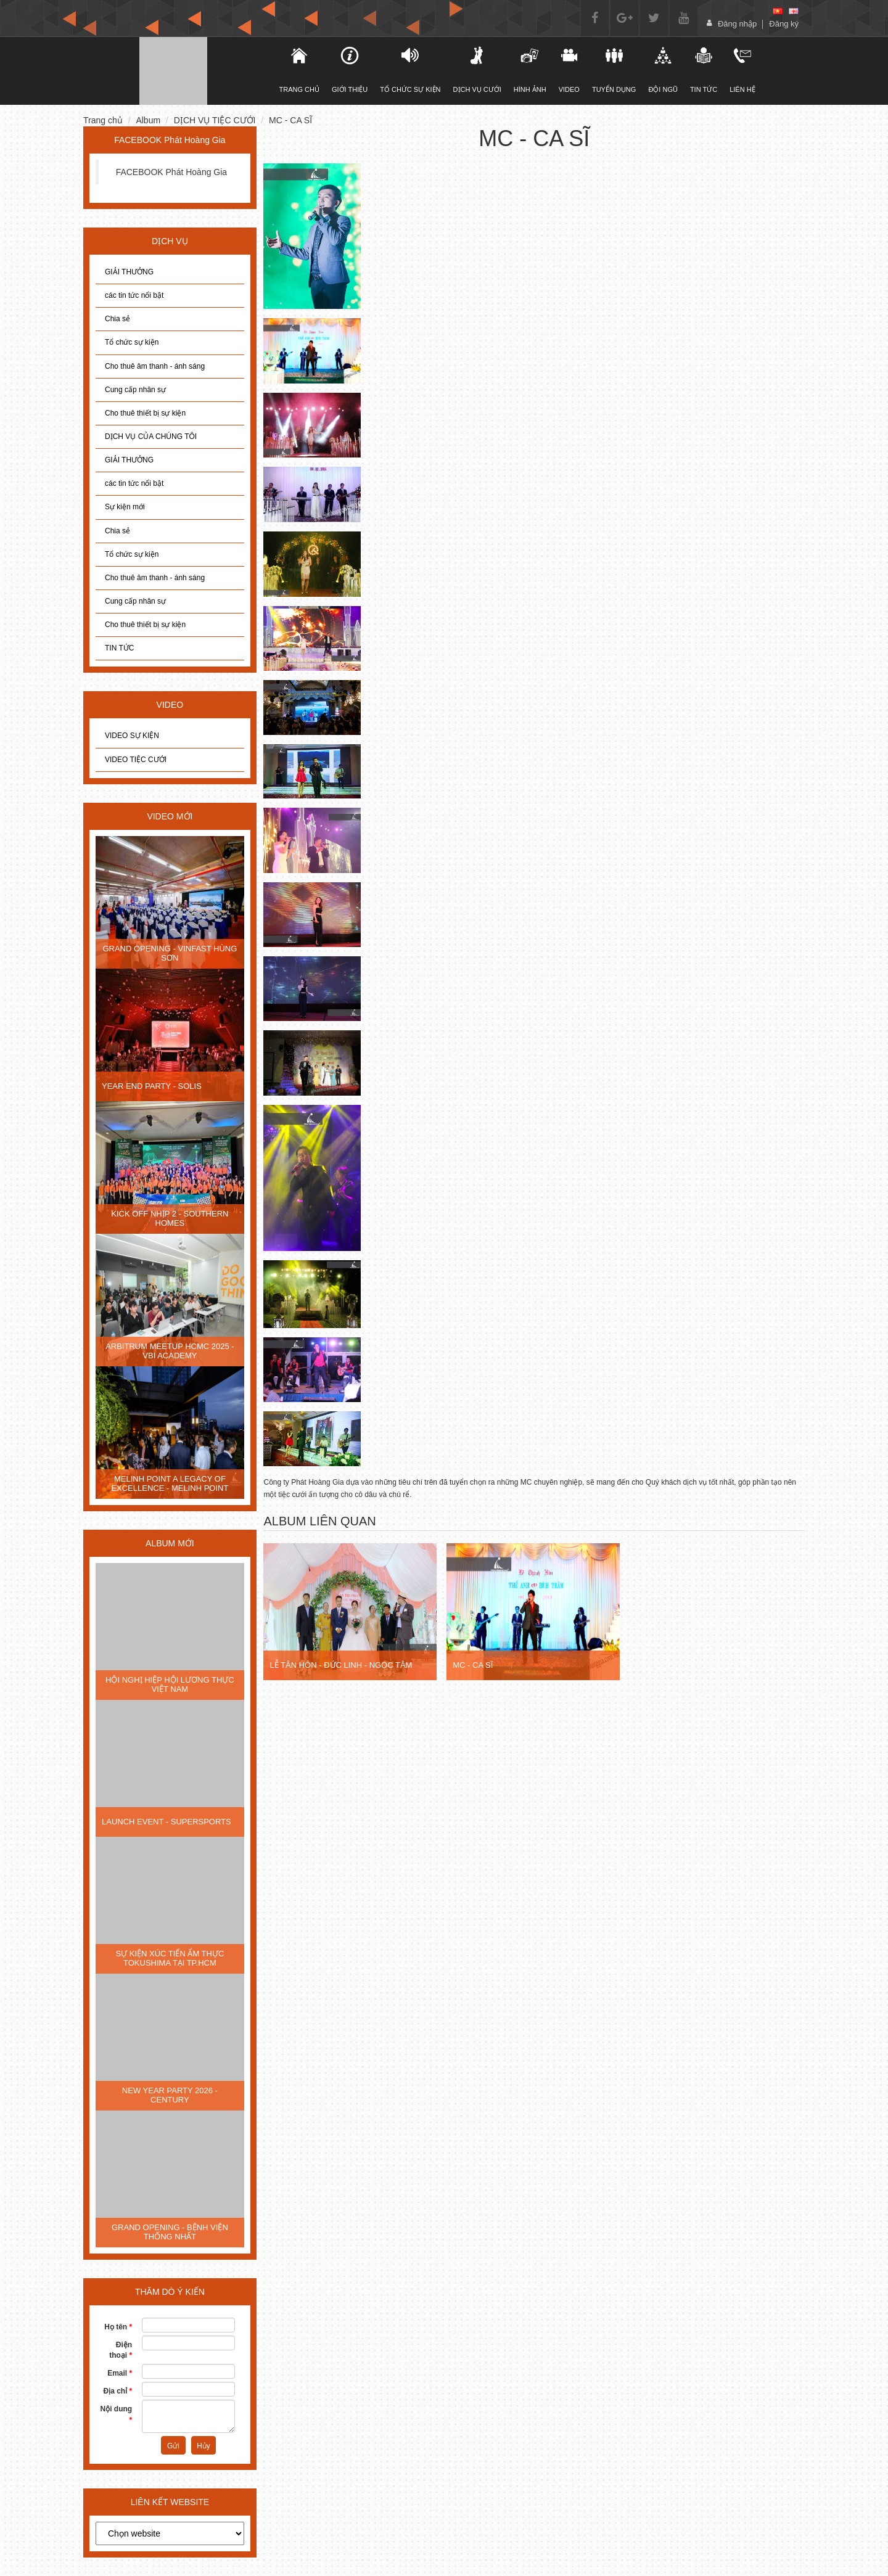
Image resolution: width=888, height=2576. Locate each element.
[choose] (170, 2533)
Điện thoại (120, 2350)
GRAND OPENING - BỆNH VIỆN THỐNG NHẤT (170, 2232)
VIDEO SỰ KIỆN (132, 735)
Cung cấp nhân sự (135, 389)
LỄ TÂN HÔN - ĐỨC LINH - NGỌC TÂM (340, 1665)
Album (148, 120)
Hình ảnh (530, 69)
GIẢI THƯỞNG (129, 272)
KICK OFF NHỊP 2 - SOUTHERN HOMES (169, 1218)
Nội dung (117, 2414)
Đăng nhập (737, 23)
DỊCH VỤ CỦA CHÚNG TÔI (151, 436)
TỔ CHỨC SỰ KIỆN (410, 69)
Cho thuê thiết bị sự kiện (145, 413)
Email (119, 2373)
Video (569, 69)
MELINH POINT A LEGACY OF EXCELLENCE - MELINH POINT (169, 1483)
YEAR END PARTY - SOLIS (152, 1086)
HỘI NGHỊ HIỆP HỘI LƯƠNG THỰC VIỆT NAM (169, 1684)
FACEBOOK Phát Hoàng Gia (172, 172)
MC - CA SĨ (290, 120)
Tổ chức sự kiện (131, 342)
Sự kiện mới (125, 506)
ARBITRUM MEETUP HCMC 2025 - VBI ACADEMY (169, 1351)
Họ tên (118, 2327)
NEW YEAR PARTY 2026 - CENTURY (170, 2095)
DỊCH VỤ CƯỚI (477, 69)
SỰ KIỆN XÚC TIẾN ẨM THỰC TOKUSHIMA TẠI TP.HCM (169, 1958)
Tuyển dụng (614, 69)
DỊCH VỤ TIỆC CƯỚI (215, 120)
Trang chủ (103, 120)
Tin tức (703, 69)
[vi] (778, 11)
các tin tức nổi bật (134, 295)
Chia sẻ (117, 318)
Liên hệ (742, 69)
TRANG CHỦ (299, 69)
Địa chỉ (117, 2391)
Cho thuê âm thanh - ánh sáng (155, 366)
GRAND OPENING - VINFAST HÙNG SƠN (169, 953)
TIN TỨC (119, 648)
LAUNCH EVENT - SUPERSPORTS (166, 1821)
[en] (794, 11)
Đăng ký (784, 23)
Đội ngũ (663, 69)
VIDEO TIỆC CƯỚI (135, 759)
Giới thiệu (350, 69)
